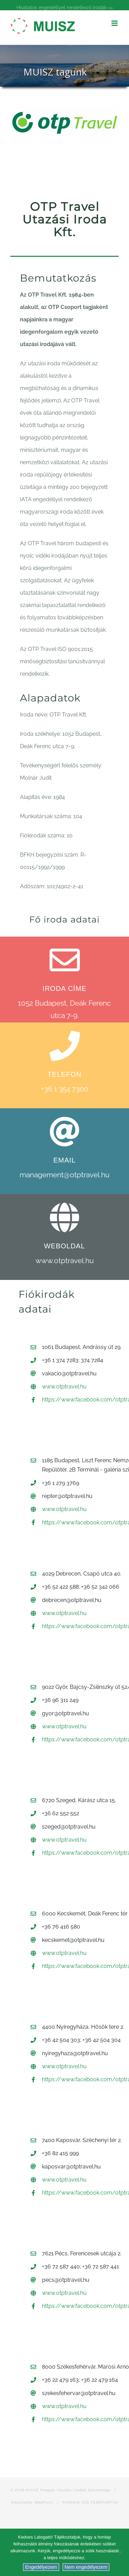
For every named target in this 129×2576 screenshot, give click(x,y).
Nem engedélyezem (86, 2567)
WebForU (43, 2502)
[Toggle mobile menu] (115, 23)
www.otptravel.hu (64, 1260)
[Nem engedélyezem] (120, 2552)
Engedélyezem (41, 2567)
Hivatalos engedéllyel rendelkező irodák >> (65, 7)
